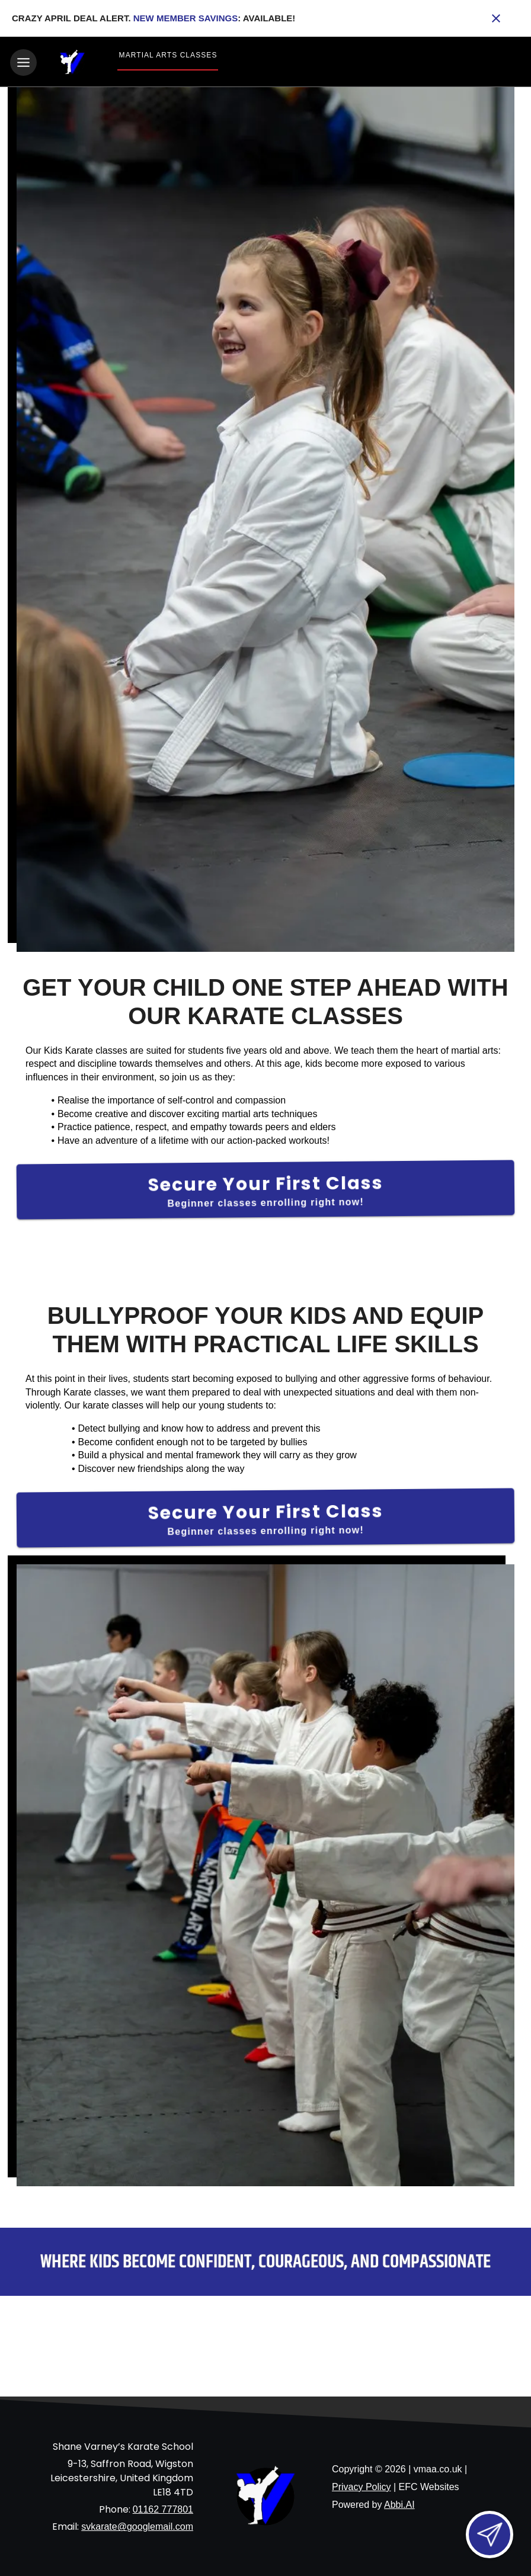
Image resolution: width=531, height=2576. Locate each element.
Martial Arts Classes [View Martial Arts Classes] (168, 55)
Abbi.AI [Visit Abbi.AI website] (399, 2503)
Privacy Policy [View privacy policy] (361, 2485)
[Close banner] (496, 18)
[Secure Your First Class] (265, 1188)
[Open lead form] (489, 2534)
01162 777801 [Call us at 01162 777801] (163, 2508)
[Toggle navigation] (23, 62)
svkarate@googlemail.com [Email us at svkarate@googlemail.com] (137, 2525)
